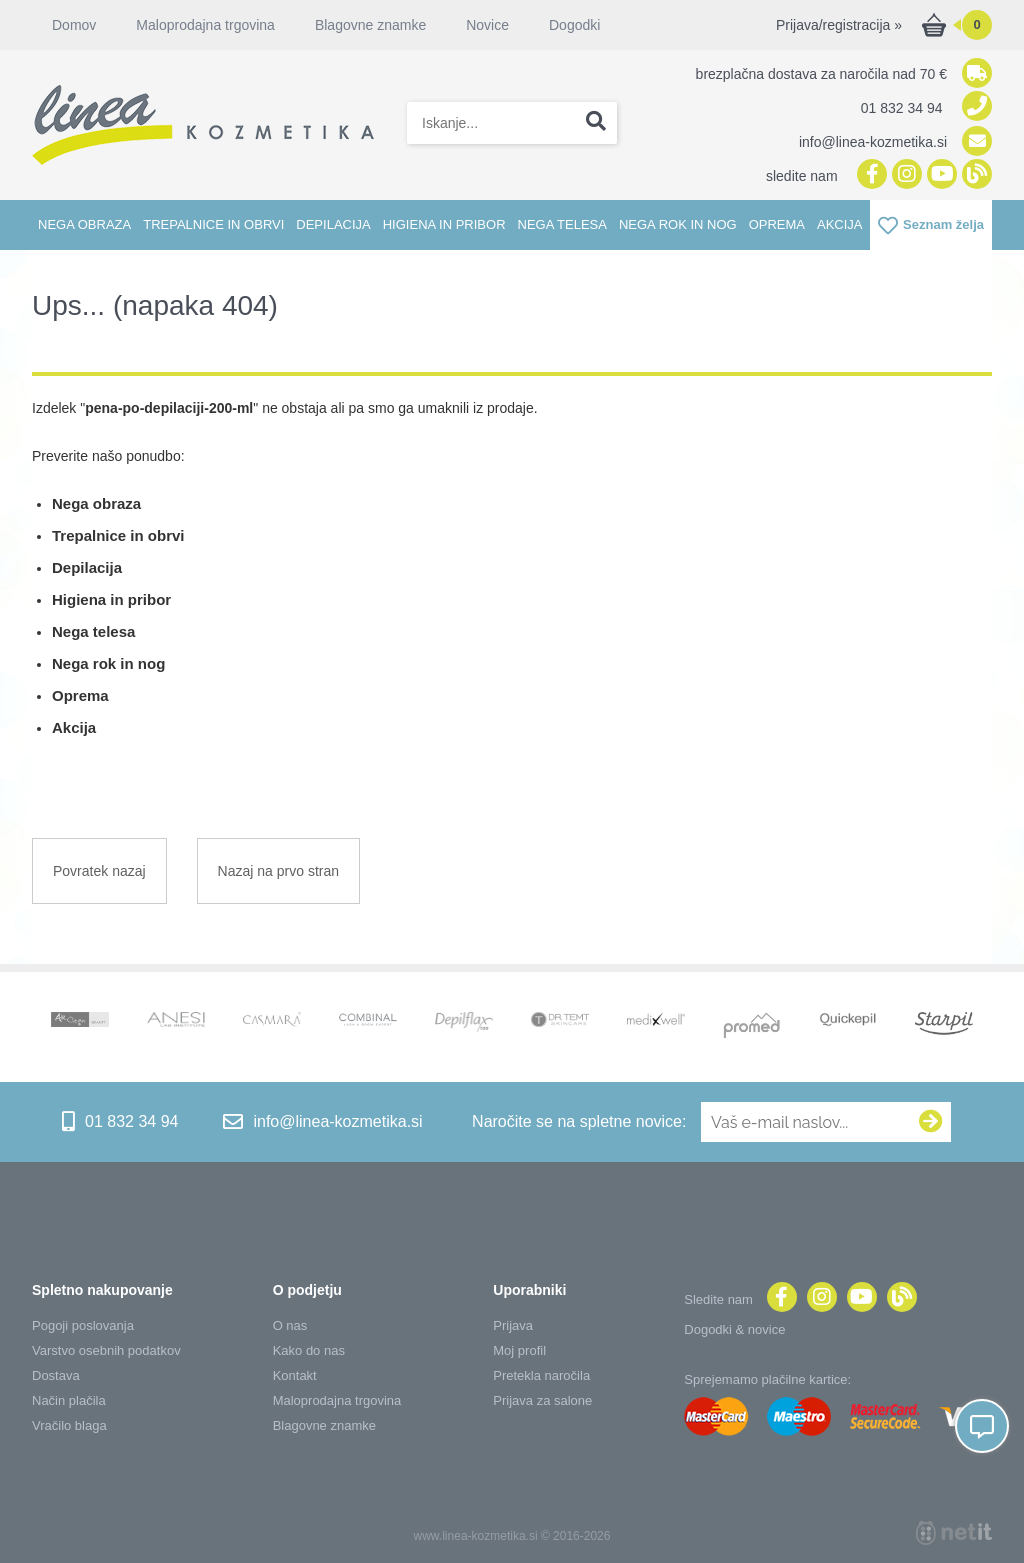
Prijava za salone (542, 1400)
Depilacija (333, 224)
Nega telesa (562, 224)
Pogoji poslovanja (83, 1325)
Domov (74, 25)
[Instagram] (904, 175)
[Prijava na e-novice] (931, 1122)
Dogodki (574, 25)
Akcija (840, 224)
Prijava (513, 1325)
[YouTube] (939, 175)
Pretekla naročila (541, 1375)
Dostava (56, 1375)
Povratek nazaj (99, 871)
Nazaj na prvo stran (278, 871)
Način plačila (69, 1400)
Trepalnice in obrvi (213, 224)
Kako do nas (309, 1350)
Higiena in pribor (444, 224)
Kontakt (295, 1375)
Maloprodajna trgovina (205, 25)
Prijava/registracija (839, 25)
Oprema (777, 224)
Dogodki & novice (734, 1329)
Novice (487, 25)
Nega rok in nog (678, 224)
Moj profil (519, 1350)
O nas (290, 1325)
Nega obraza (84, 224)
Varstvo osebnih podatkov (106, 1350)
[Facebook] (869, 175)
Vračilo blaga (69, 1425)
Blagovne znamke (370, 25)
